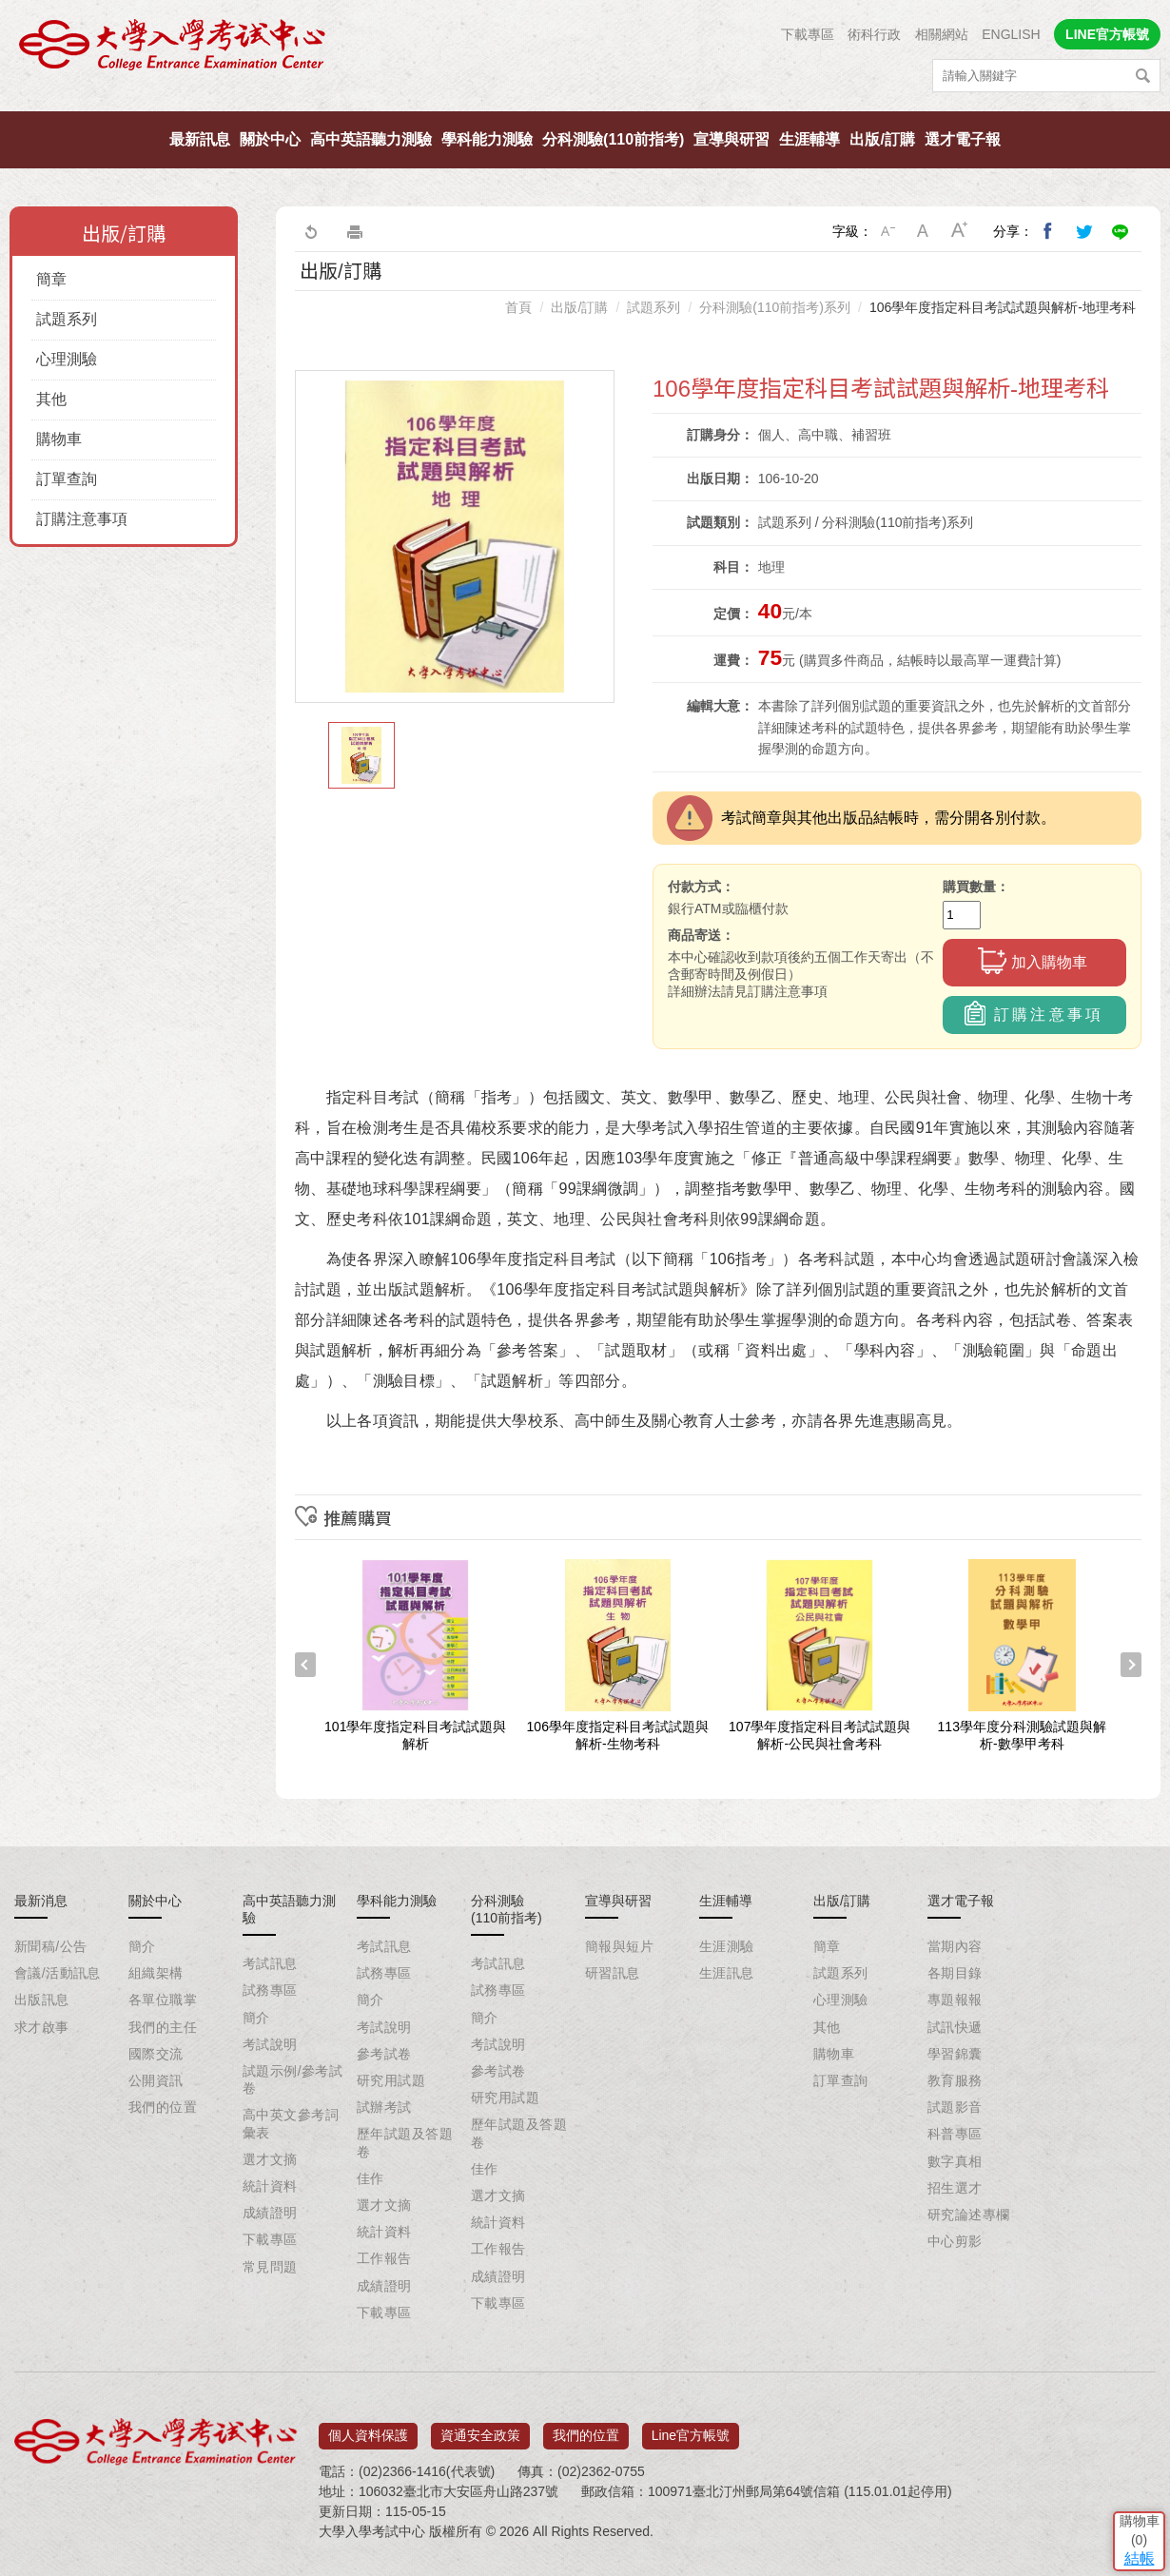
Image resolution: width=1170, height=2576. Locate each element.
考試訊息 (270, 1963)
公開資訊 (156, 2080)
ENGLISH (1011, 34)
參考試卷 (384, 2053)
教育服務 (955, 2080)
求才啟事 (41, 2027)
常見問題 (270, 2266)
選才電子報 (963, 139)
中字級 (923, 231)
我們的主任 (162, 2027)
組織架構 (156, 1973)
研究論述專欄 (968, 2214)
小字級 (887, 231)
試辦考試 (384, 2107)
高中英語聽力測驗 (371, 139)
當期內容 (955, 1946)
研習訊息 (612, 1973)
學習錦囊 (955, 2053)
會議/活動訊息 (57, 1973)
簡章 (51, 279)
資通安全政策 (480, 2428)
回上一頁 (310, 231)
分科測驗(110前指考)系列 (774, 307)
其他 (51, 399)
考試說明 (270, 2044)
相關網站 (941, 34)
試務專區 (270, 1990)
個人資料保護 (368, 2428)
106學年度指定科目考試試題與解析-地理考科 (1002, 307)
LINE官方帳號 (1107, 34)
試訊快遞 (955, 2027)
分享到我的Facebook (1048, 231)
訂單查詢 (66, 479)
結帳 (1127, 2437)
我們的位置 (162, 2107)
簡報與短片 (619, 1946)
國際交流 (156, 2053)
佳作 (370, 2178)
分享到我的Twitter (1084, 231)
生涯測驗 (726, 1946)
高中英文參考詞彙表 (291, 2123)
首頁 (518, 307)
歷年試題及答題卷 (405, 2142)
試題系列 (66, 319)
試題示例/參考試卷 (292, 2079)
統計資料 (270, 2186)
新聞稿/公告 (50, 1946)
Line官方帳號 (691, 2428)
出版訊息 (41, 1999)
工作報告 (384, 2258)
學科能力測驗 (487, 139)
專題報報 (955, 1999)
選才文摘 (270, 2159)
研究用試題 (391, 2080)
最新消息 (41, 1900)
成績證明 (270, 2212)
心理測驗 (66, 359)
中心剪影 (955, 2241)
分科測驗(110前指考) (613, 139)
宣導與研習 (731, 139)
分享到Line (1120, 231)
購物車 (59, 439)
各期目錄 (955, 1973)
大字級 (960, 231)
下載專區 (807, 34)
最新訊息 (199, 139)
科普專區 (955, 2133)
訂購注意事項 (81, 519)
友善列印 (355, 231)
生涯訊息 (726, 1973)
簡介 (142, 1946)
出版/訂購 (881, 139)
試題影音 (955, 2107)
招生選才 (955, 2187)
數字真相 (955, 2161)
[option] (455, 536)
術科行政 (874, 34)
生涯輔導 (809, 139)
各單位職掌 (162, 1999)
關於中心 (270, 139)
